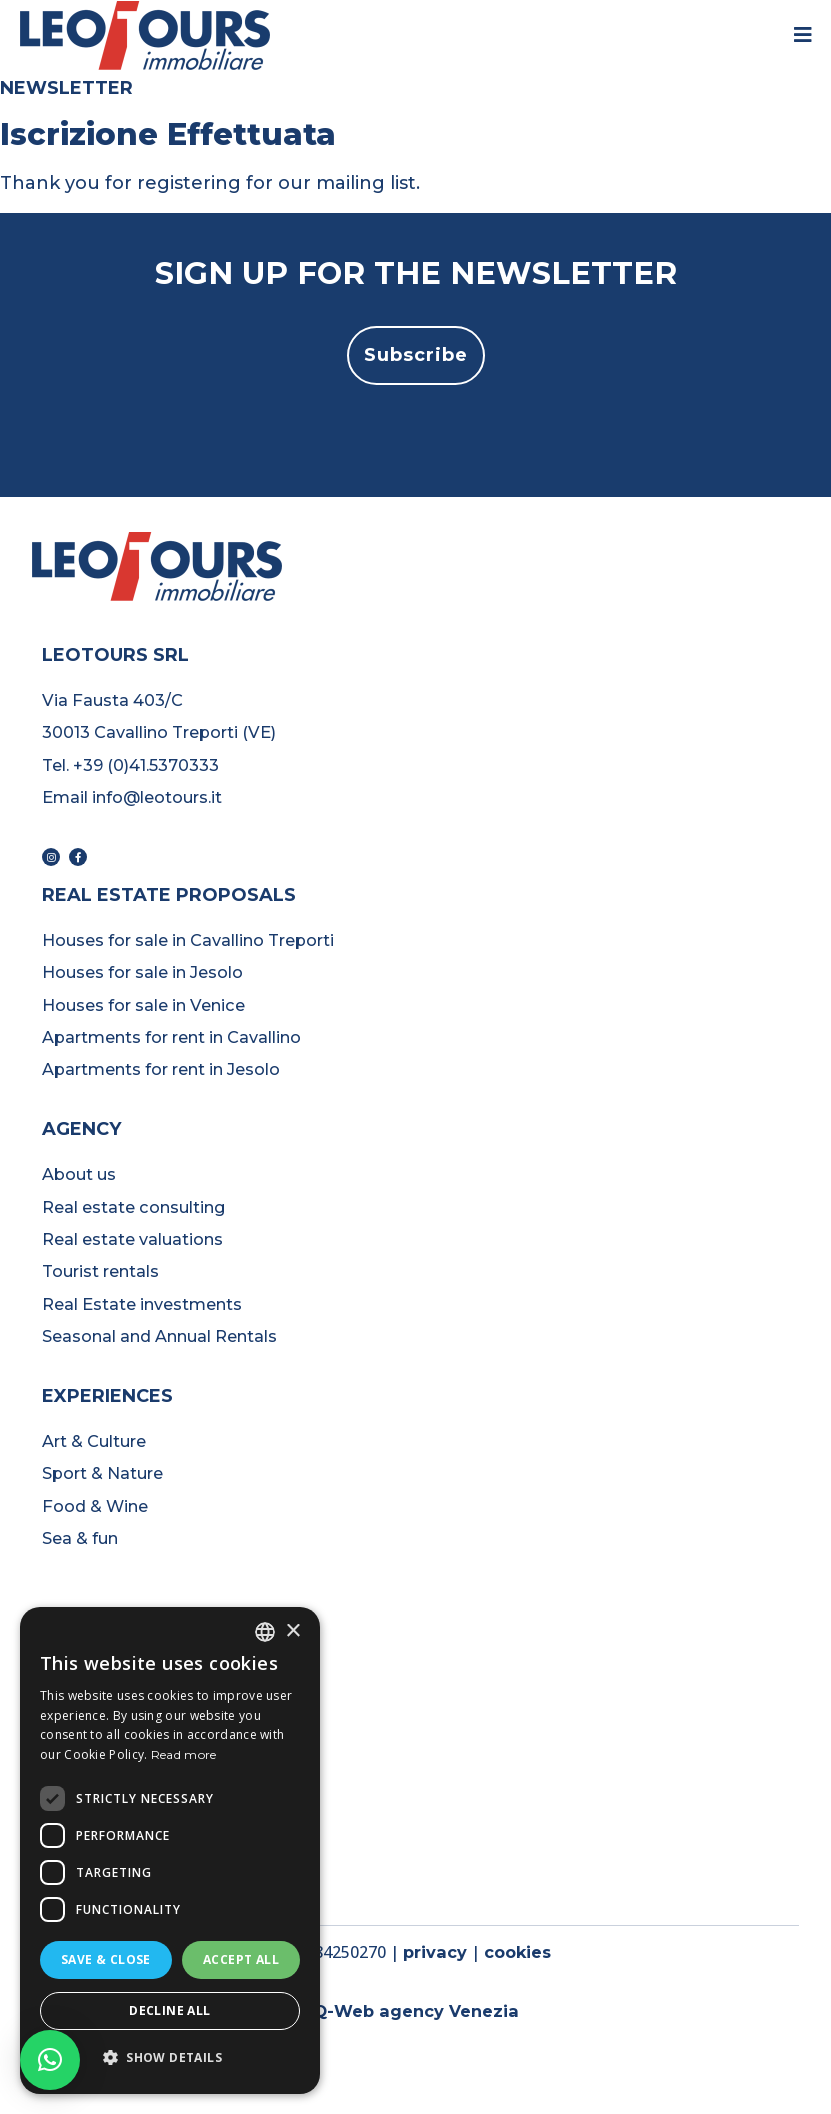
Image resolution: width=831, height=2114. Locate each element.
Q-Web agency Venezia (416, 2011)
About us (79, 1174)
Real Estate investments (142, 1304)
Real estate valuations (132, 1239)
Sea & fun (80, 1538)
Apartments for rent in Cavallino (171, 1037)
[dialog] (170, 1850)
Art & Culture (94, 1441)
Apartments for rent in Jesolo (161, 1069)
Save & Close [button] (106, 1959)
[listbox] (265, 1632)
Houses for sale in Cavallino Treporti (190, 940)
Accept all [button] (241, 1959)
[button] (416, 355)
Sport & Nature (102, 1473)
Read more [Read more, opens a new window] (184, 1754)
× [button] (292, 1631)
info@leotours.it (157, 797)
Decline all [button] (169, 2010)
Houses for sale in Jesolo (142, 972)
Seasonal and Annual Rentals (159, 1336)
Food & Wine (95, 1506)
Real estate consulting (133, 1207)
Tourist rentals (100, 1271)
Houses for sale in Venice (143, 1005)
